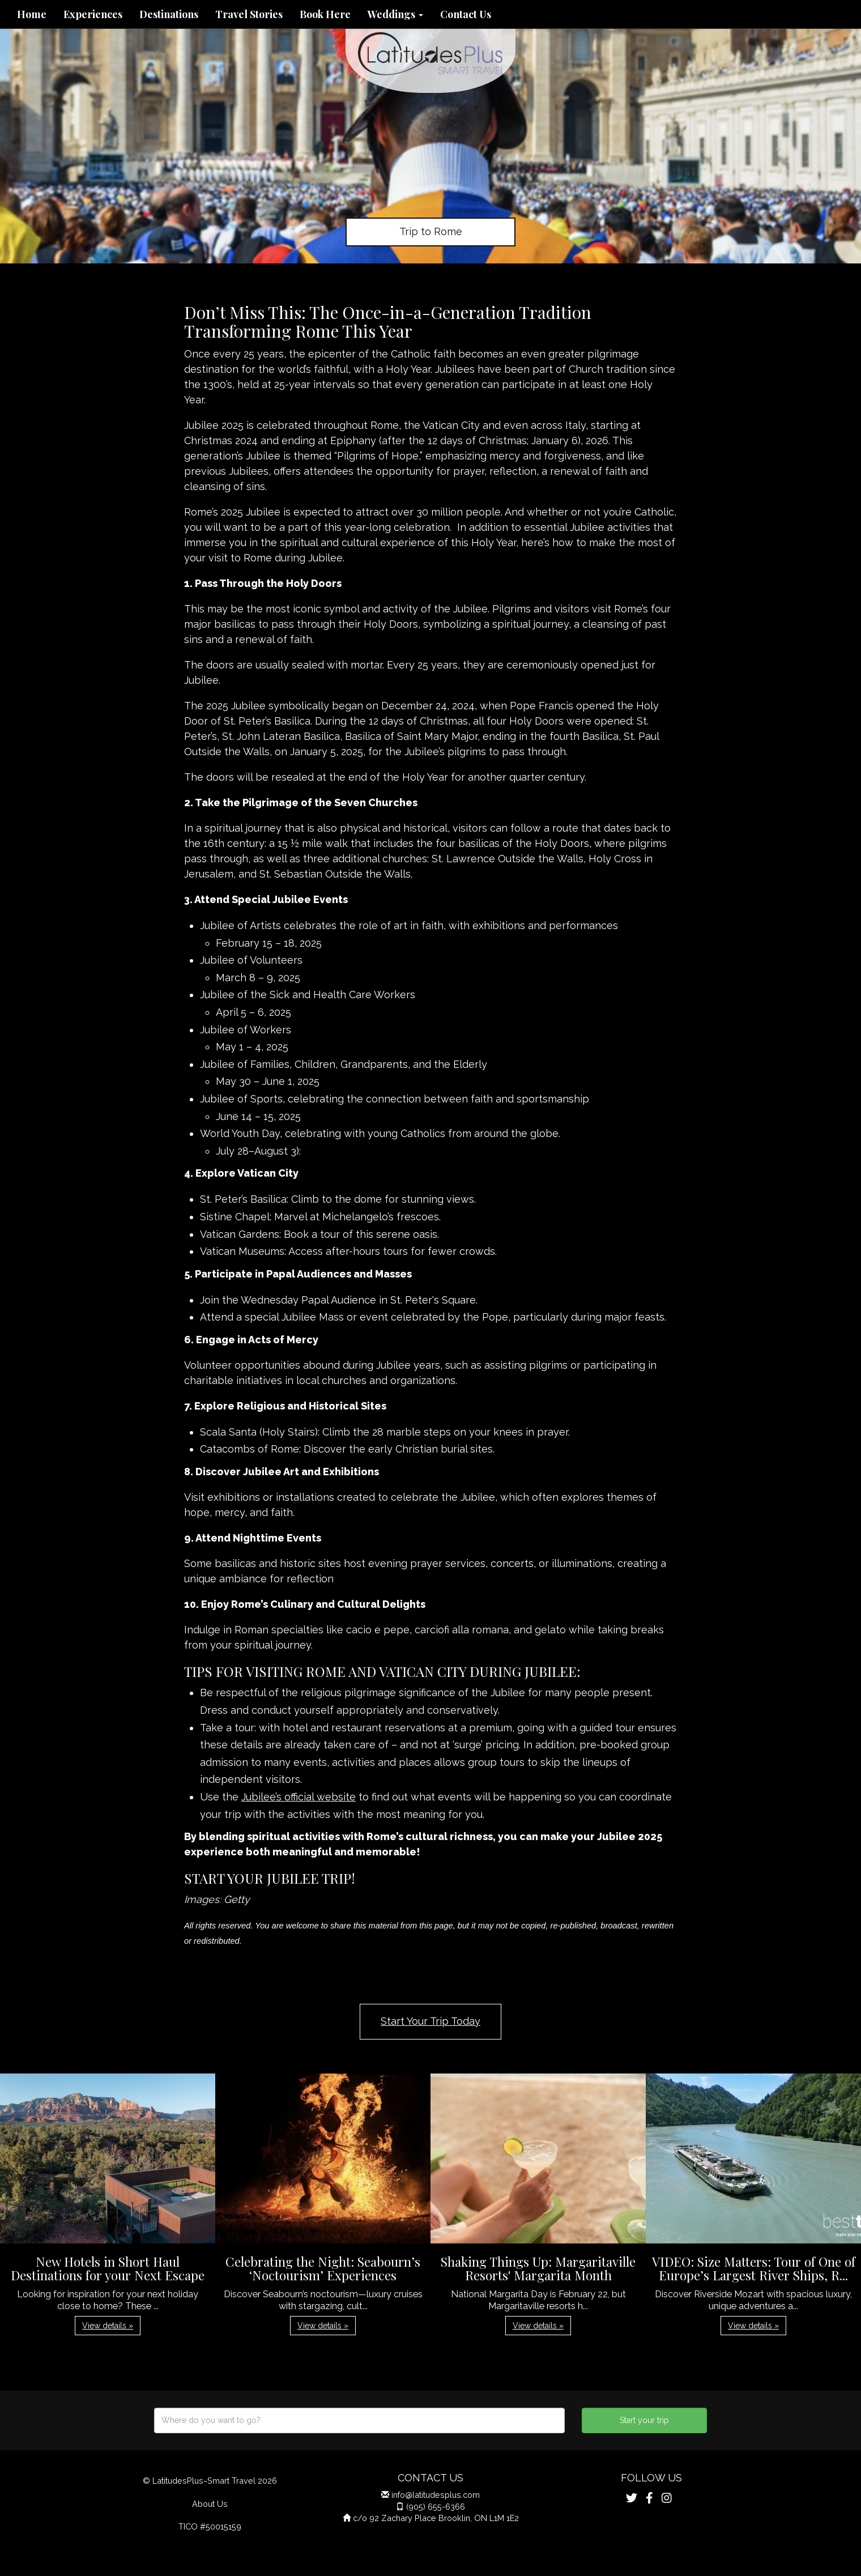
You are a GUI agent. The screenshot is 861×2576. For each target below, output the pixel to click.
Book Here (325, 14)
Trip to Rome (430, 231)
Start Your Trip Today (430, 2021)
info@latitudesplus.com (435, 2495)
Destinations (168, 14)
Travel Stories (249, 14)
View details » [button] (107, 2325)
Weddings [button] (395, 14)
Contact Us (465, 14)
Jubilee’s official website (298, 1797)
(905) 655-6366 (435, 2506)
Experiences (92, 14)
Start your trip (644, 2420)
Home (31, 14)
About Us (210, 2504)
